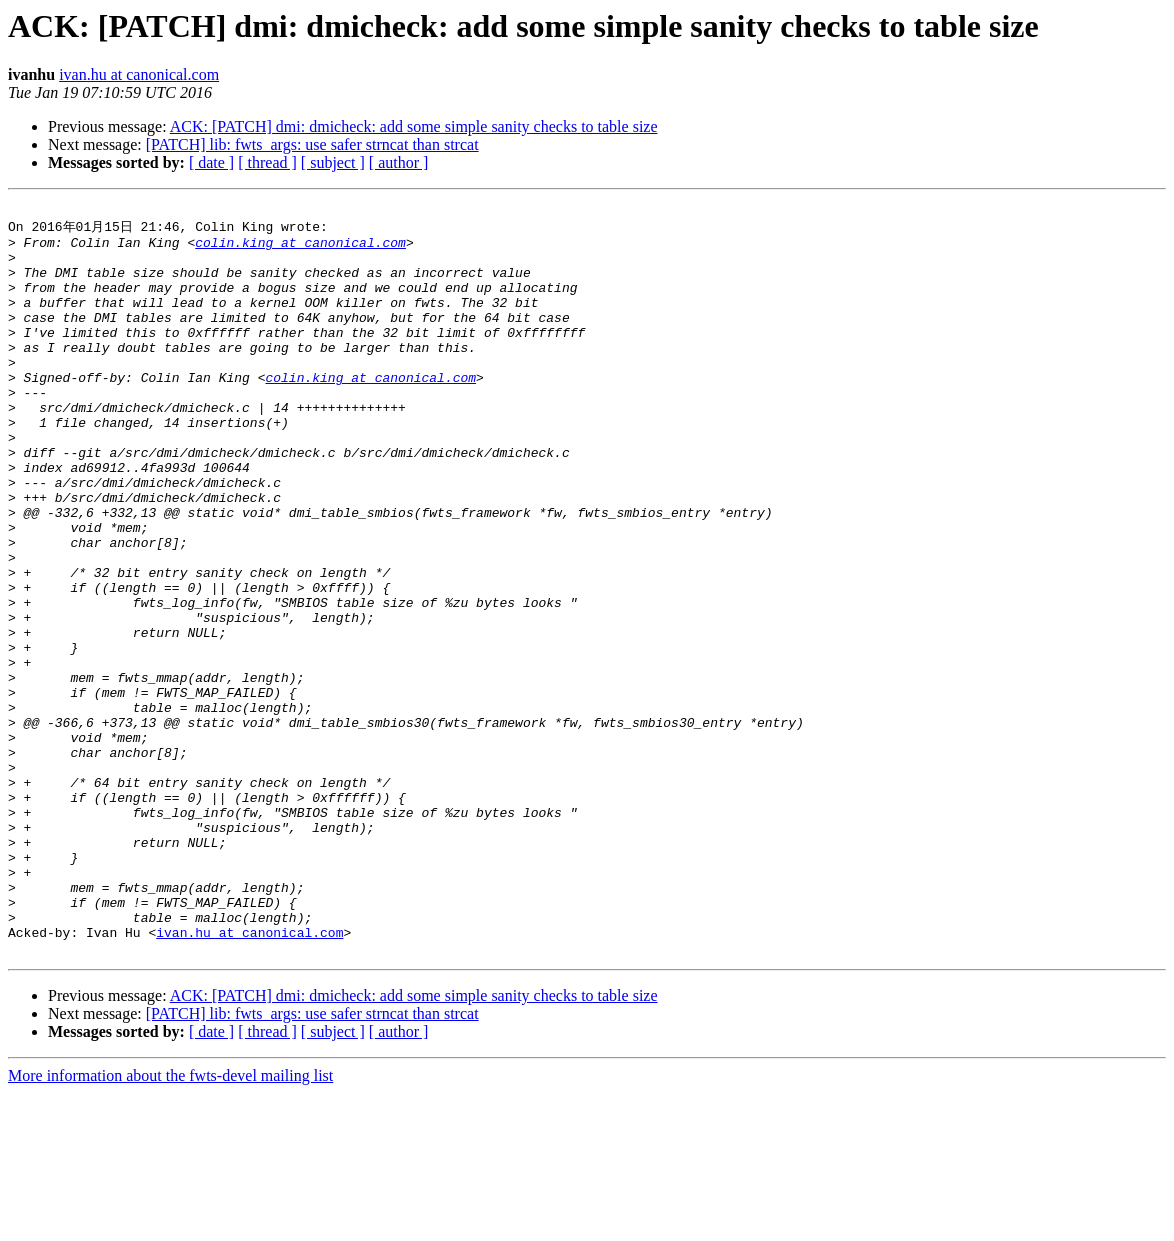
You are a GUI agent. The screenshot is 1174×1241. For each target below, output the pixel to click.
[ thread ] (267, 162)
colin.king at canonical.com (300, 249)
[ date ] (211, 162)
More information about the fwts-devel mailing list (170, 1223)
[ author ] (399, 162)
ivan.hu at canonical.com (139, 74)
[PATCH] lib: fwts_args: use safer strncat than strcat (312, 144)
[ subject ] (333, 162)
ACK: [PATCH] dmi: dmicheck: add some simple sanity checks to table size (414, 126)
